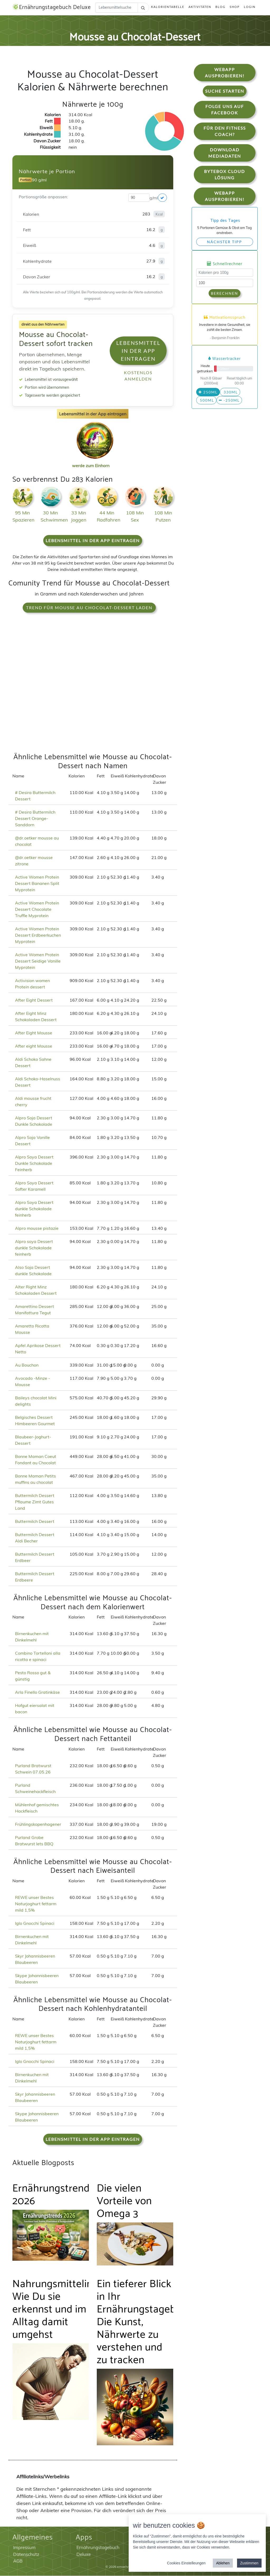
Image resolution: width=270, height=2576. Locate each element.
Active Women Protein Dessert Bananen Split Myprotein (37, 884)
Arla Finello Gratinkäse (37, 1692)
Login (249, 7)
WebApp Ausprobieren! (224, 72)
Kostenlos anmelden (138, 376)
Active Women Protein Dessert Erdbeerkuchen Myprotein (38, 935)
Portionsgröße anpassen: (43, 197)
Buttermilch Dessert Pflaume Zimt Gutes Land (34, 1502)
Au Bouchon (26, 1365)
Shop (235, 7)
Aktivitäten (200, 7)
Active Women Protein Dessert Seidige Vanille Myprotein (38, 961)
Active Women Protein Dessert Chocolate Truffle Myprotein (37, 909)
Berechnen (224, 293)
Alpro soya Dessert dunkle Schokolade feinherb (34, 1248)
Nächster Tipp (224, 242)
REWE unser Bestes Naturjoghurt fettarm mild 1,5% (35, 1904)
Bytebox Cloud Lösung (224, 174)
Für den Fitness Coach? (225, 131)
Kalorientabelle (167, 7)
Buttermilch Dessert (34, 1521)
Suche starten (224, 91)
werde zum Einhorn (93, 461)
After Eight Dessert (34, 1000)
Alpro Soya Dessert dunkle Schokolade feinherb (34, 1209)
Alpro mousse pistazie (37, 1228)
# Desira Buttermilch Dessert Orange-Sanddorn (35, 819)
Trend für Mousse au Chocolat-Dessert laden (89, 607)
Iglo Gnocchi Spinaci (34, 1923)
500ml (206, 400)
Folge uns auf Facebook (224, 109)
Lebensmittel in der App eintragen (138, 351)
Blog (220, 7)
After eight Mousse (33, 1046)
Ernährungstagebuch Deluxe (53, 7)
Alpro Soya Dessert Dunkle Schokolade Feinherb (34, 1163)
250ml (208, 392)
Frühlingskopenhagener (38, 1824)
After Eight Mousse (33, 1033)
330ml (230, 392)
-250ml (229, 400)
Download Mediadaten (224, 153)
